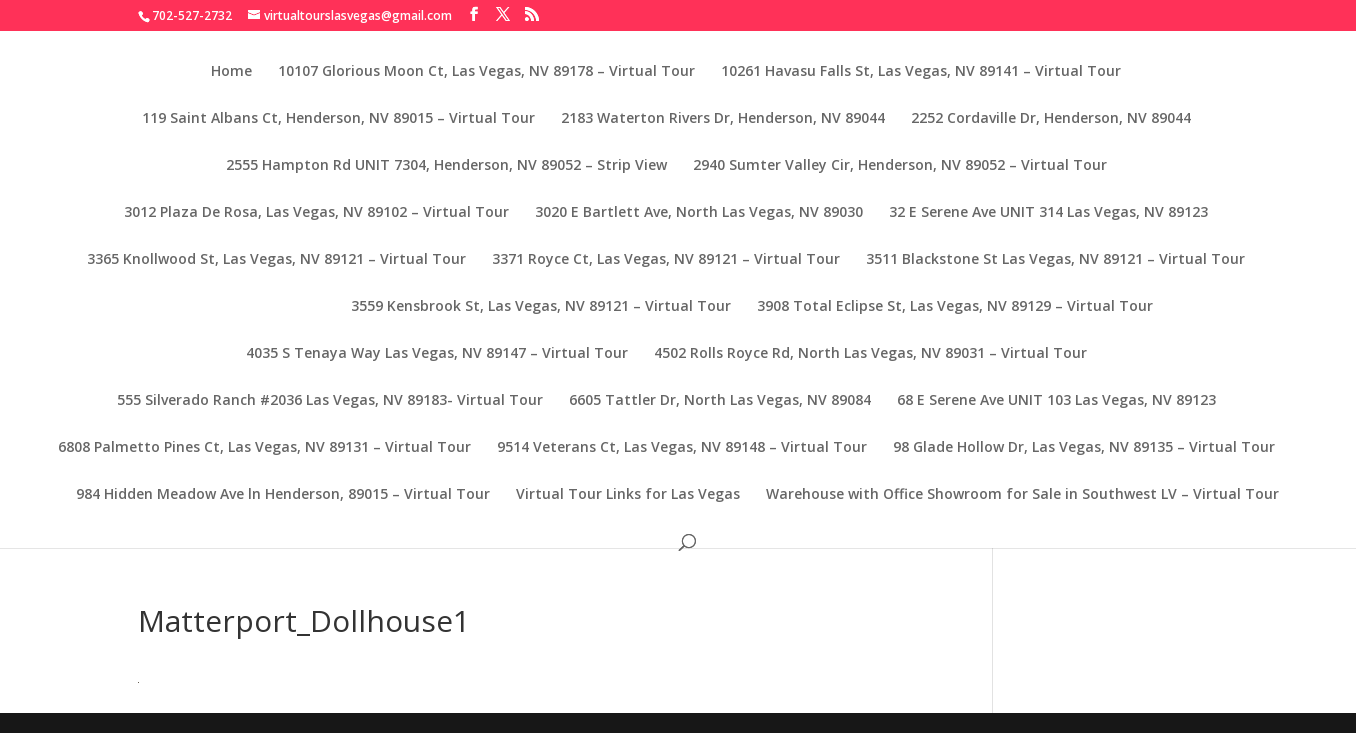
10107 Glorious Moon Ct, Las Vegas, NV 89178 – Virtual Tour (486, 72)
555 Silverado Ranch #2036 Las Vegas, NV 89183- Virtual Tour (330, 401)
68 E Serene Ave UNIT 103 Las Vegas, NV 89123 (1056, 401)
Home (231, 72)
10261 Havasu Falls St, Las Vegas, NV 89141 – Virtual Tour (921, 72)
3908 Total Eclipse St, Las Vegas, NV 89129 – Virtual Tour (955, 307)
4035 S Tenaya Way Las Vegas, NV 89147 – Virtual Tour (437, 354)
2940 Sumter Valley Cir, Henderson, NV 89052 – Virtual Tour (900, 166)
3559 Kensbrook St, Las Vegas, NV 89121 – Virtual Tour (541, 307)
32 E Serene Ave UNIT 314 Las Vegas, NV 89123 (1048, 213)
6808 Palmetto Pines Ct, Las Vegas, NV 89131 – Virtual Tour (264, 448)
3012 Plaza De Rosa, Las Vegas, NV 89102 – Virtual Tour (316, 213)
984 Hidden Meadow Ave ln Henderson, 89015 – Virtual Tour (283, 495)
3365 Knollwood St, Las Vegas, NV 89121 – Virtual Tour (276, 260)
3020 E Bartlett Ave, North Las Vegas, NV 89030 (699, 213)
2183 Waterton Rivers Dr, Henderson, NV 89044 (723, 119)
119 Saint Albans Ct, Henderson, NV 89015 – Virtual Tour (338, 119)
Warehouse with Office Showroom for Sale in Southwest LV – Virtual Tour (1022, 495)
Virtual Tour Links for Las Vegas (628, 495)
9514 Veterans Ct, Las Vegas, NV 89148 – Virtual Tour (682, 448)
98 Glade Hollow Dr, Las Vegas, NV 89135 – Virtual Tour (1084, 448)
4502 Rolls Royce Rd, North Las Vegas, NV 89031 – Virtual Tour (870, 354)
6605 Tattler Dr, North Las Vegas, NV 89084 (720, 401)
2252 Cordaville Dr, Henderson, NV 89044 (1051, 119)
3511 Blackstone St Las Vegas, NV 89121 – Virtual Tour (1055, 260)
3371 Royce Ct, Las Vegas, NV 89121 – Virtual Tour (666, 260)
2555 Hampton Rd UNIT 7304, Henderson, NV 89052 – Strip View (446, 166)
